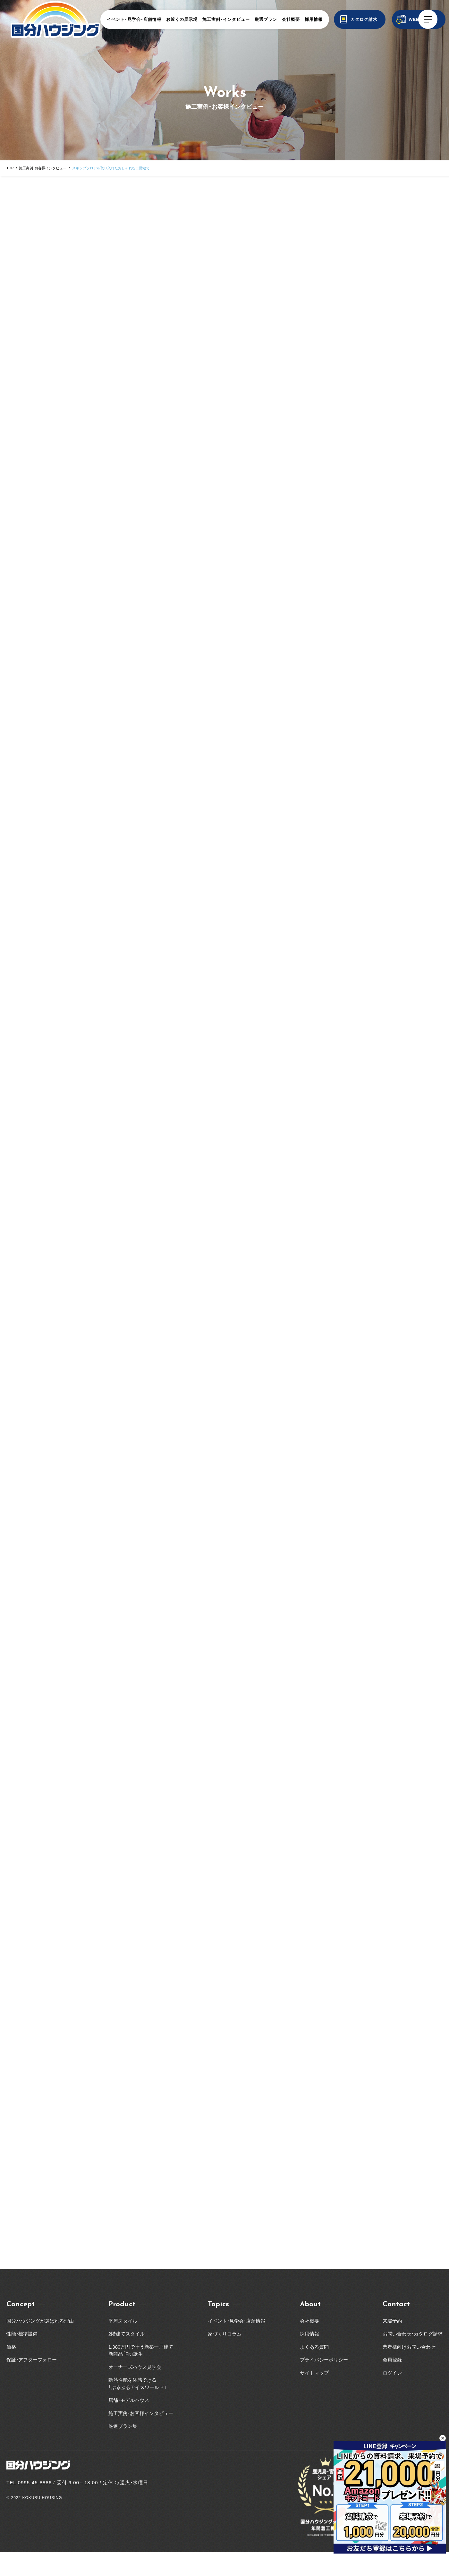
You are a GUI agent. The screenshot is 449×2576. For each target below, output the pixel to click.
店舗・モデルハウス (128, 2424)
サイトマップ (314, 2396)
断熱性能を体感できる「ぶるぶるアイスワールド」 (137, 2407)
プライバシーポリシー (324, 2383)
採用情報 (314, 19)
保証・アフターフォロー (31, 2383)
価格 (11, 2370)
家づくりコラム (224, 2357)
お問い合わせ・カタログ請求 (413, 2357)
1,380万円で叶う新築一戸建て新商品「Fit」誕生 (141, 2374)
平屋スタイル (122, 2344)
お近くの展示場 (182, 19)
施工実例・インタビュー (226, 19)
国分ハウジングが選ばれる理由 (40, 2344)
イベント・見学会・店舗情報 (134, 19)
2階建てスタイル (126, 2357)
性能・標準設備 (22, 2357)
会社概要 (291, 19)
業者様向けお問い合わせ (411, 2370)
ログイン (392, 2396)
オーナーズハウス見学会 (134, 2391)
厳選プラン (266, 19)
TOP (9, 168)
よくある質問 (314, 2370)
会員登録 (392, 2383)
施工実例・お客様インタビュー (42, 168)
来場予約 (392, 2344)
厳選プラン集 (122, 2450)
